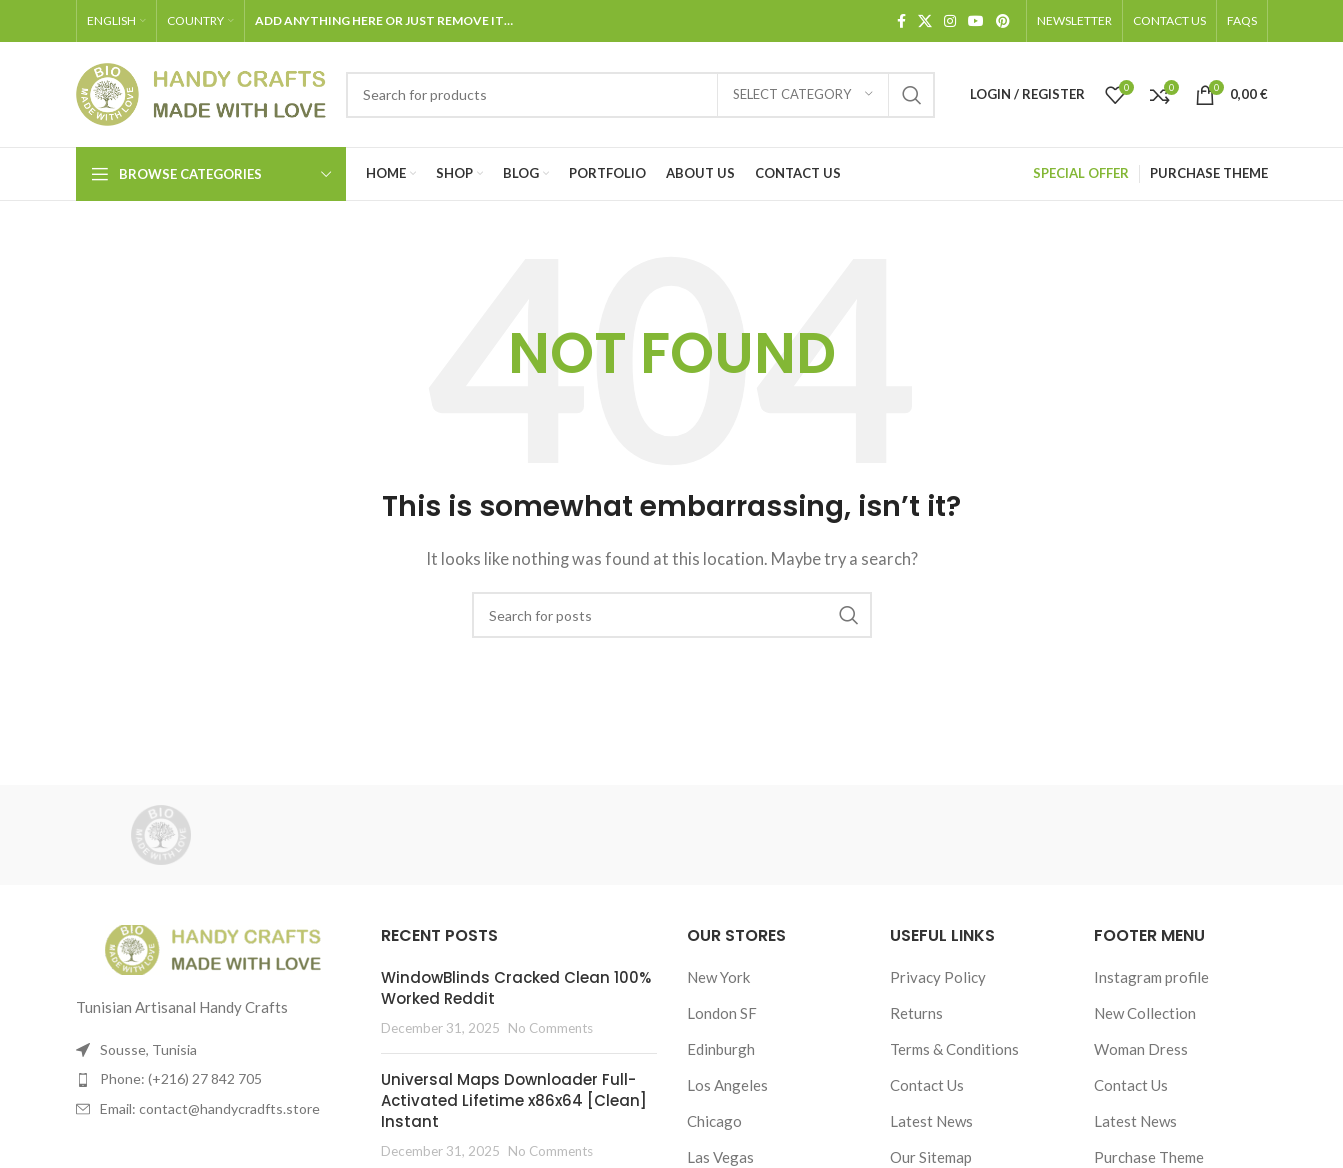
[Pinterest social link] (1003, 21)
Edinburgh (721, 1049)
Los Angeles (727, 1085)
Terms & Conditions (954, 1049)
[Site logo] (201, 92)
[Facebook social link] (901, 21)
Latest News (931, 1121)
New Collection (1145, 1013)
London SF (722, 1013)
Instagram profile (1151, 977)
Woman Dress (1141, 1049)
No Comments (550, 1028)
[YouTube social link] (976, 21)
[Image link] (213, 948)
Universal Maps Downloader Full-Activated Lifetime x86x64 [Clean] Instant (514, 1100)
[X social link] (925, 21)
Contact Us (927, 1085)
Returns (916, 1013)
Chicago (714, 1121)
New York (718, 977)
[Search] (640, 95)
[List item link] (214, 1079)
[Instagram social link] (950, 21)
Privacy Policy (938, 977)
